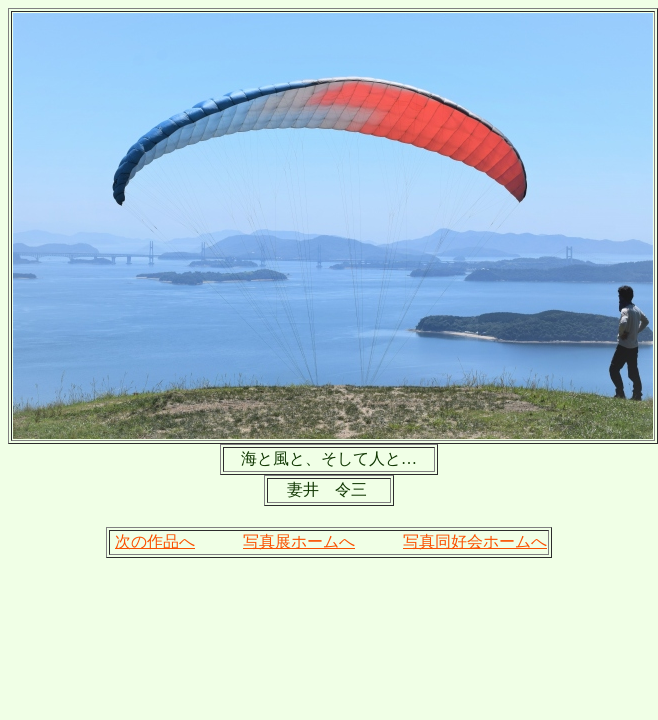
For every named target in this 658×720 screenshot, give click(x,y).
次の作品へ (155, 541)
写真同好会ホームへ (475, 541)
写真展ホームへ (299, 541)
